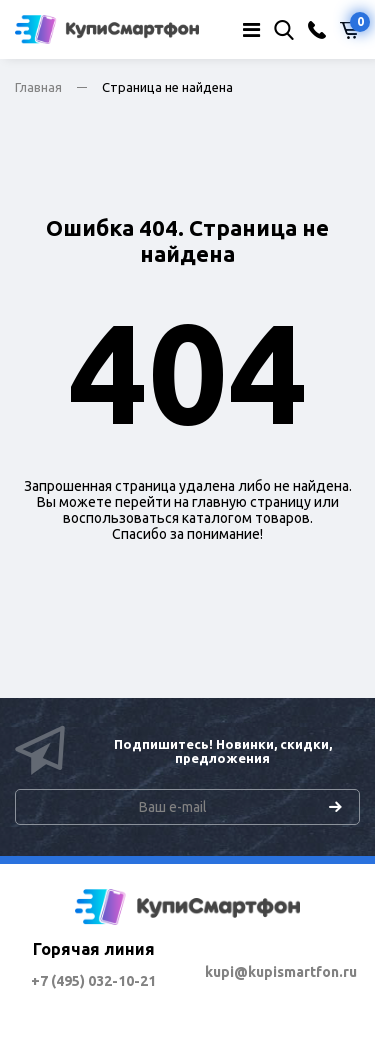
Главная (38, 87)
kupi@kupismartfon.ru (281, 972)
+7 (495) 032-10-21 (93, 981)
